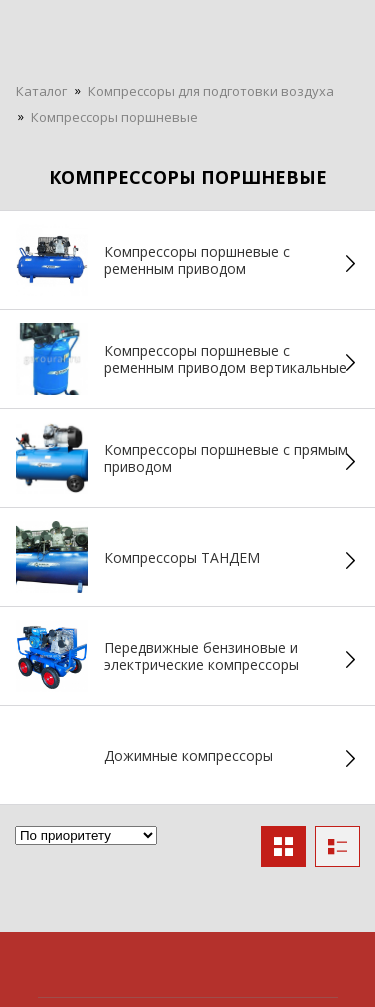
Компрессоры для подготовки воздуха (211, 91)
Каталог (41, 91)
